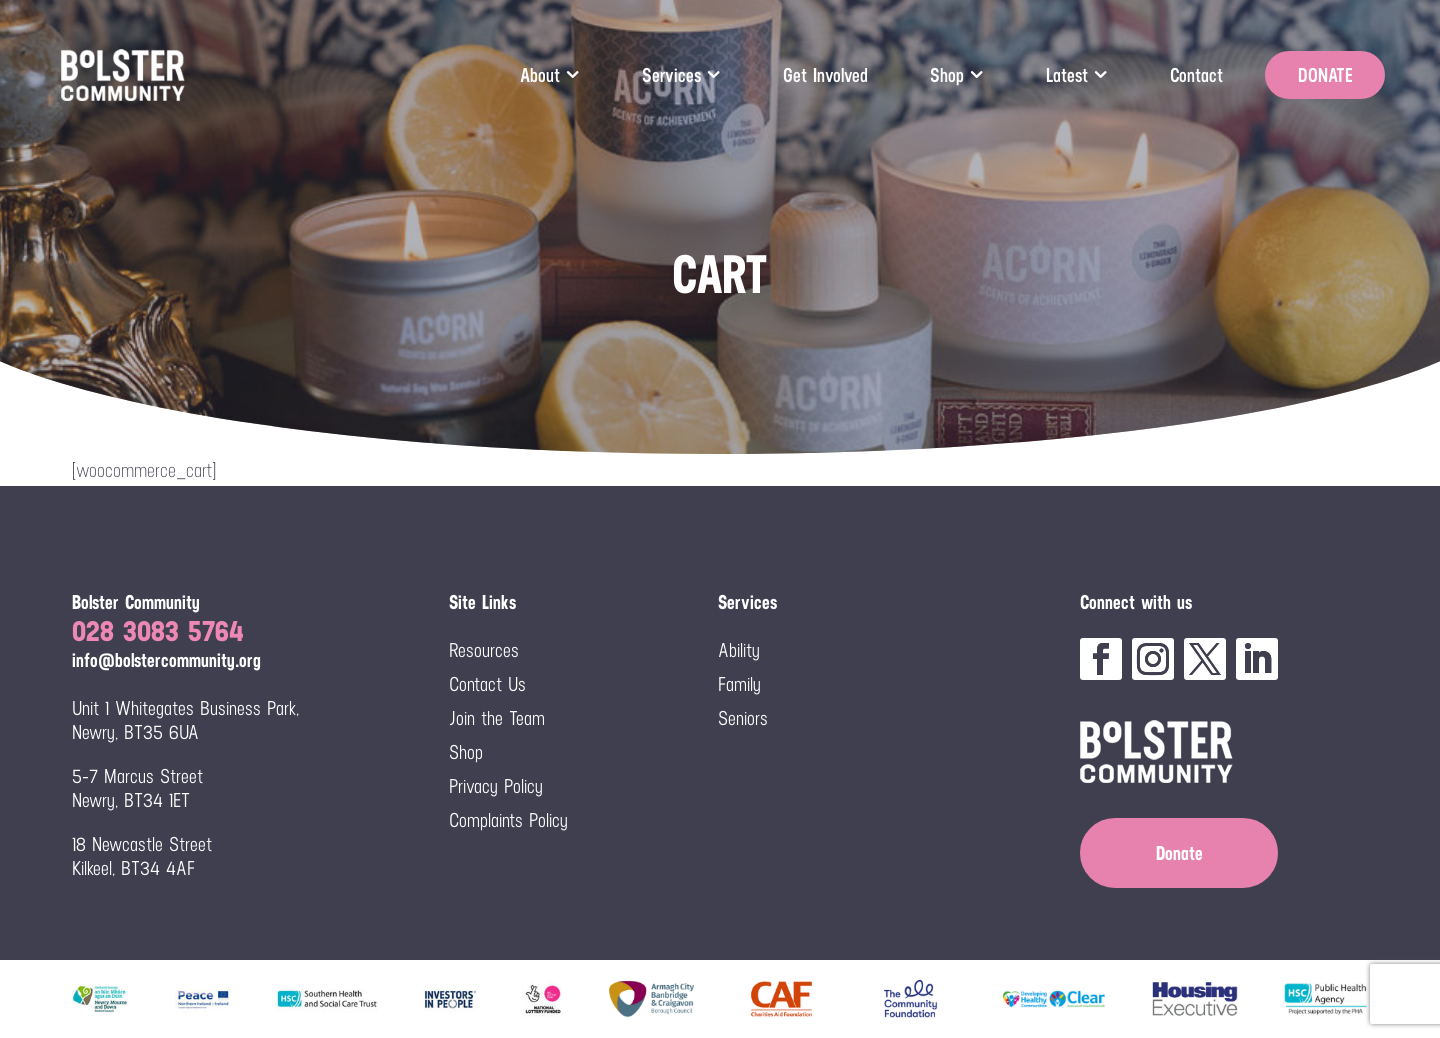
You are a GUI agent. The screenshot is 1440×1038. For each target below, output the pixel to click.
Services (671, 75)
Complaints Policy (508, 820)
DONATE (1325, 75)
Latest (1067, 75)
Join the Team (497, 718)
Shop (947, 75)
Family (739, 684)
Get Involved (825, 75)
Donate (1179, 853)
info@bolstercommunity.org (166, 660)
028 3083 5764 (158, 630)
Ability (739, 650)
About (540, 75)
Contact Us (487, 684)
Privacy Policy (496, 786)
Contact (1196, 75)
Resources (484, 650)
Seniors (743, 718)
